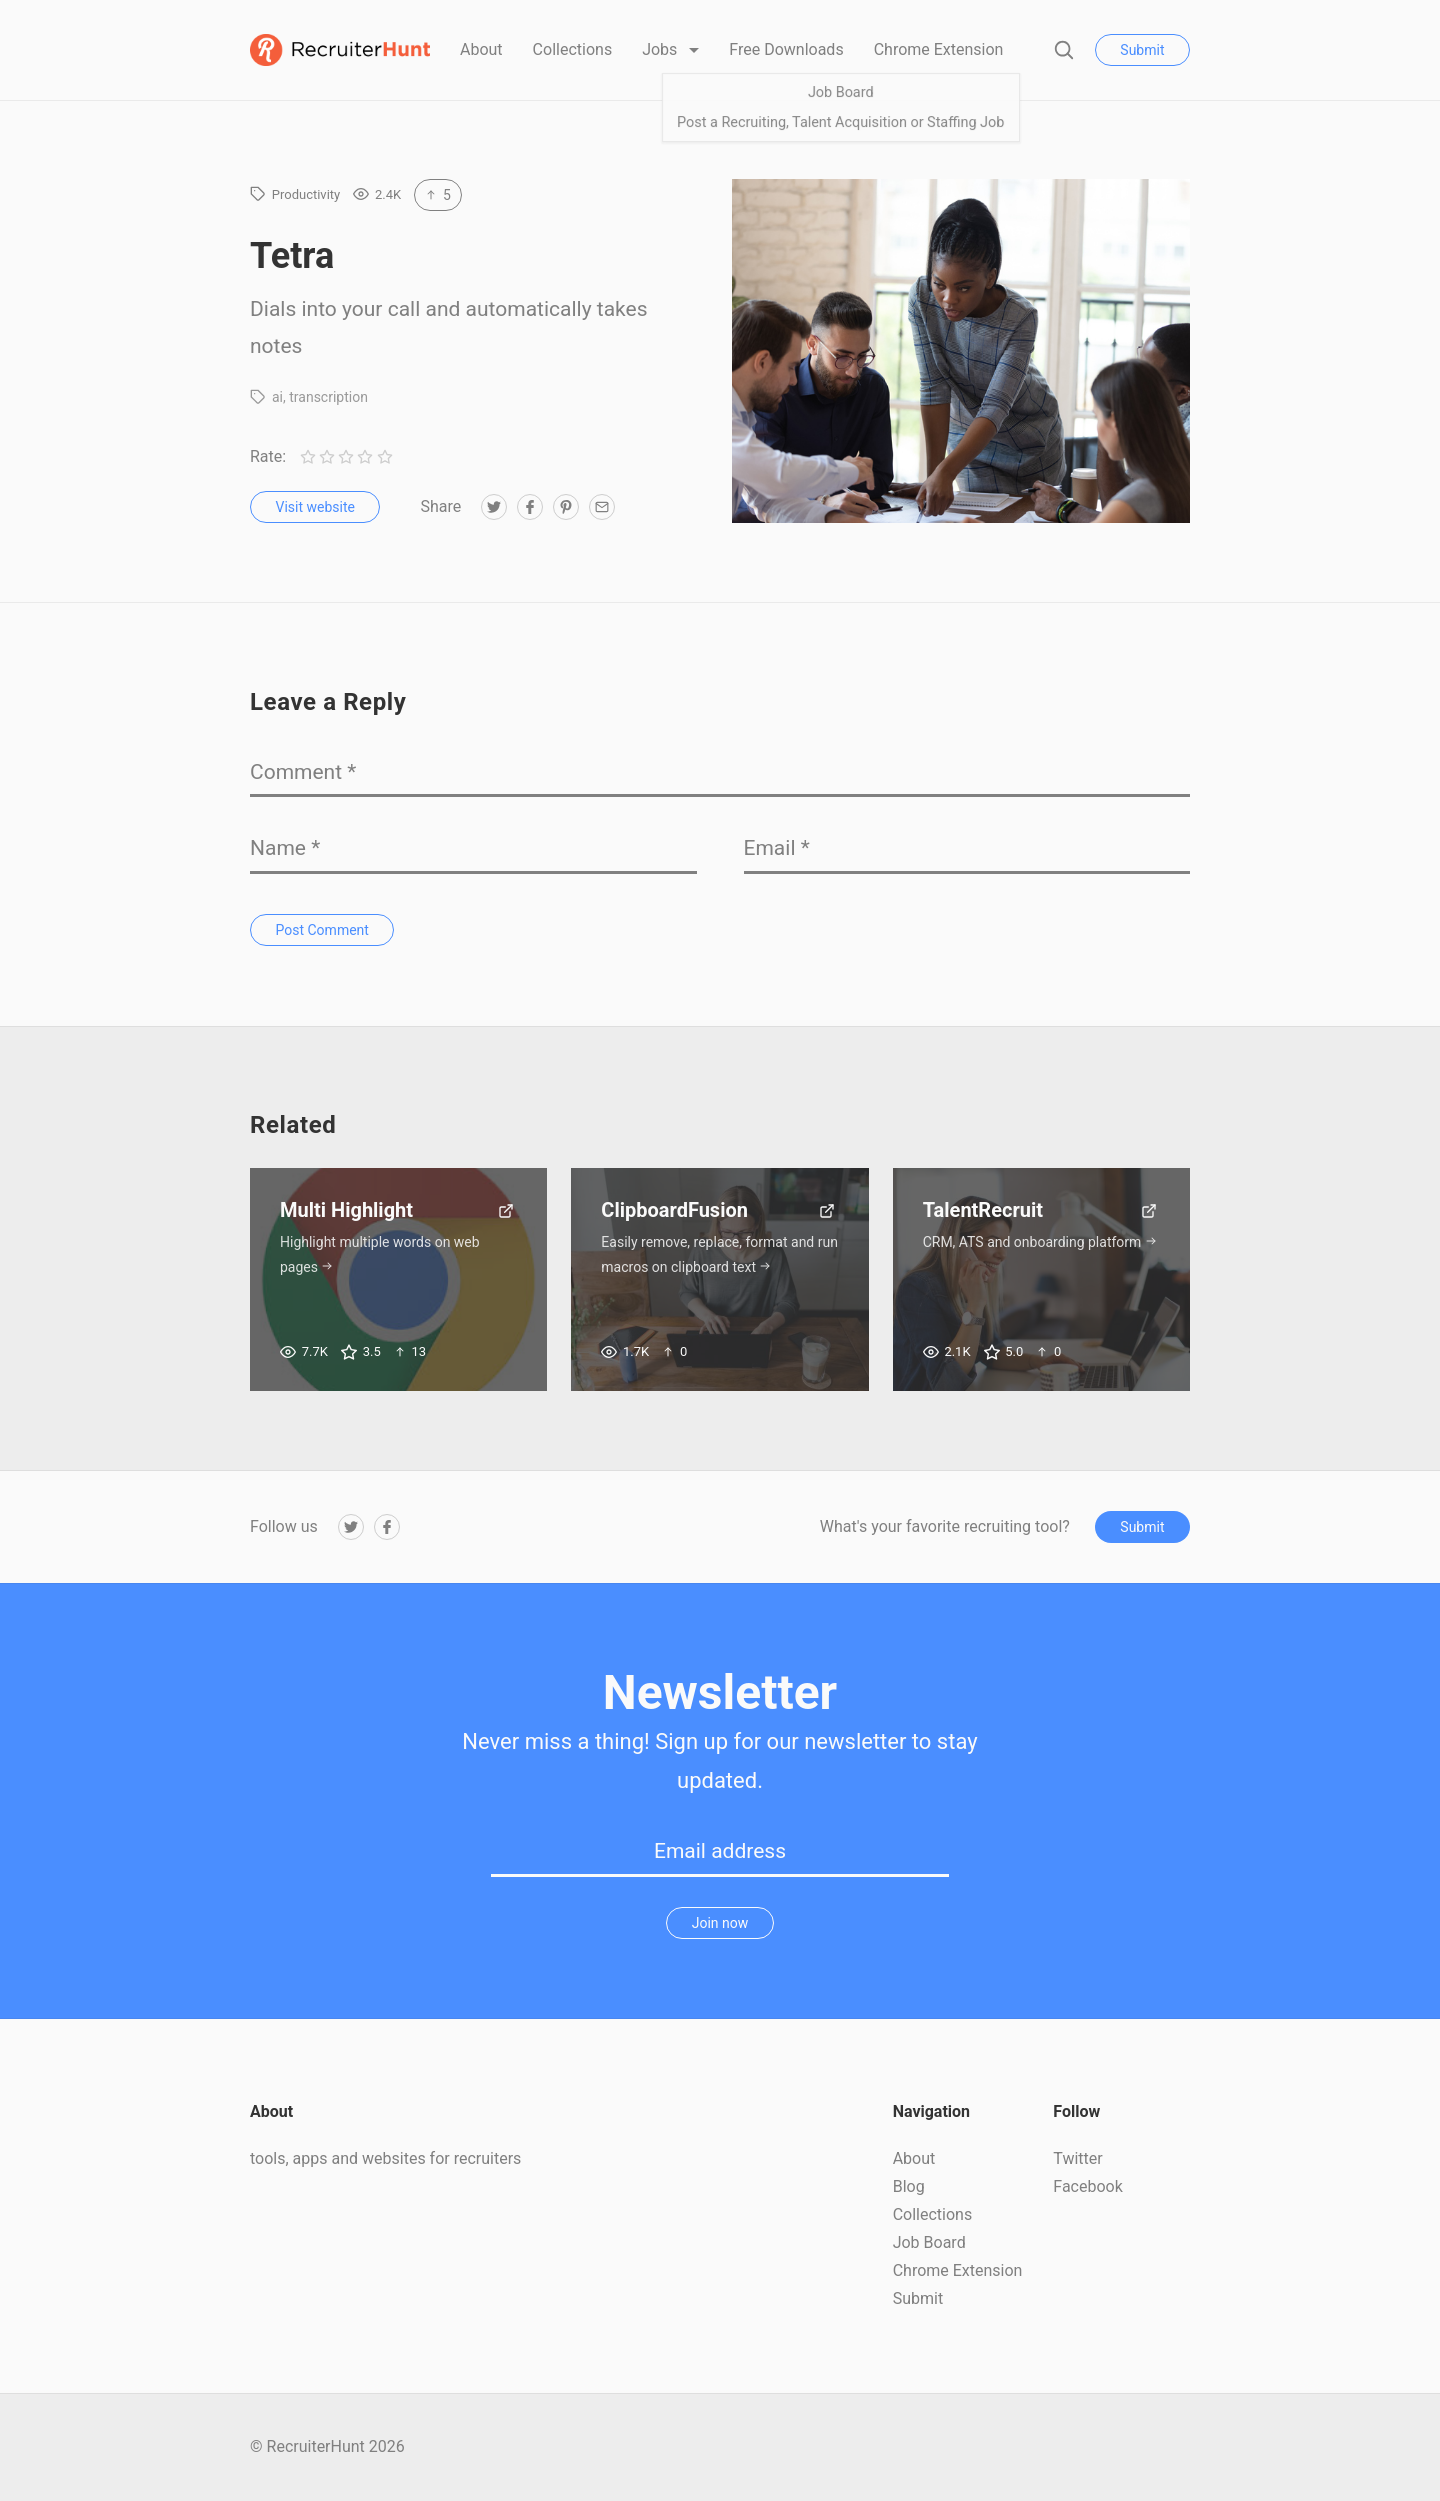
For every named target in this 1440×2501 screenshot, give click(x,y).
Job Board (929, 2242)
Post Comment (322, 930)
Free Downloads (786, 49)
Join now (720, 1923)
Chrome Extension (939, 49)
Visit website (315, 507)
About (481, 49)
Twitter (1077, 2158)
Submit (1142, 50)
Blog (909, 2186)
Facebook (1087, 2186)
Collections (573, 49)
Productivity (306, 194)
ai (277, 397)
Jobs (661, 49)
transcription (328, 397)
